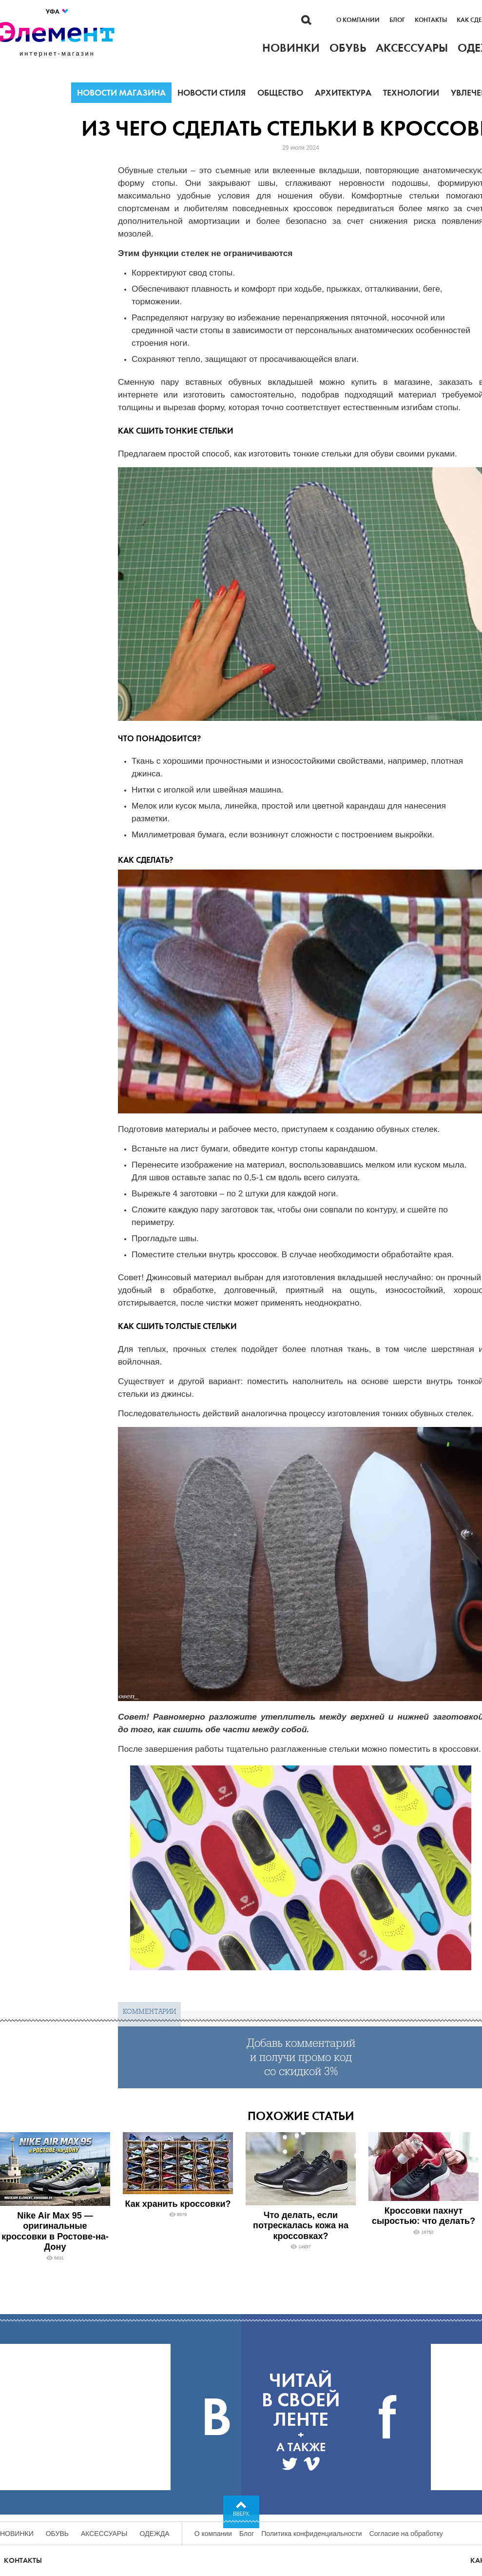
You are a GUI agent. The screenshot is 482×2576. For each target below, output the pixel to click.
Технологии (411, 92)
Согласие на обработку (406, 2533)
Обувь (57, 2533)
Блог (397, 20)
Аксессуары (104, 2533)
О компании (358, 20)
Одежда (155, 2533)
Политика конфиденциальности (311, 2533)
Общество (280, 92)
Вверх (241, 2514)
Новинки (17, 2533)
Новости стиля (211, 92)
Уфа (57, 11)
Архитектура (343, 92)
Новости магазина (121, 92)
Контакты (431, 20)
